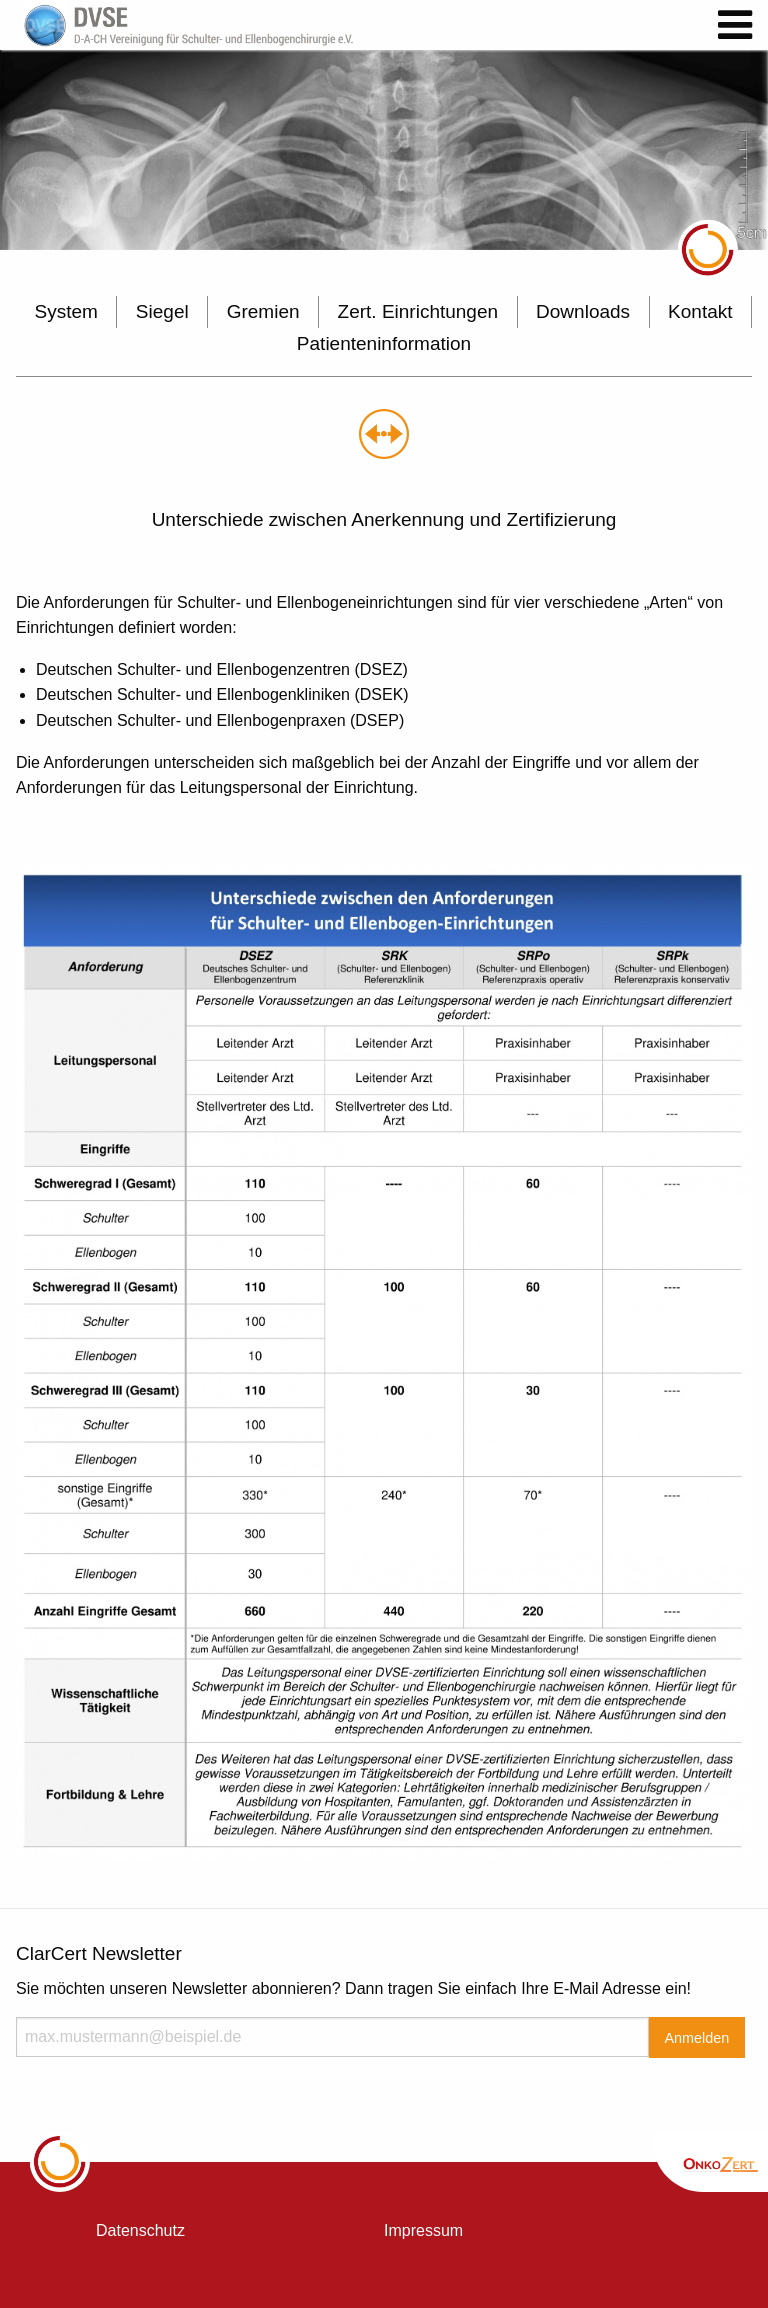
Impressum (423, 2230)
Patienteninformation (384, 343)
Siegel (162, 311)
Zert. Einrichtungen (418, 311)
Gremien (263, 311)
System (66, 311)
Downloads (583, 311)
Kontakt (700, 311)
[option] (384, 150)
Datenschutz (140, 2230)
